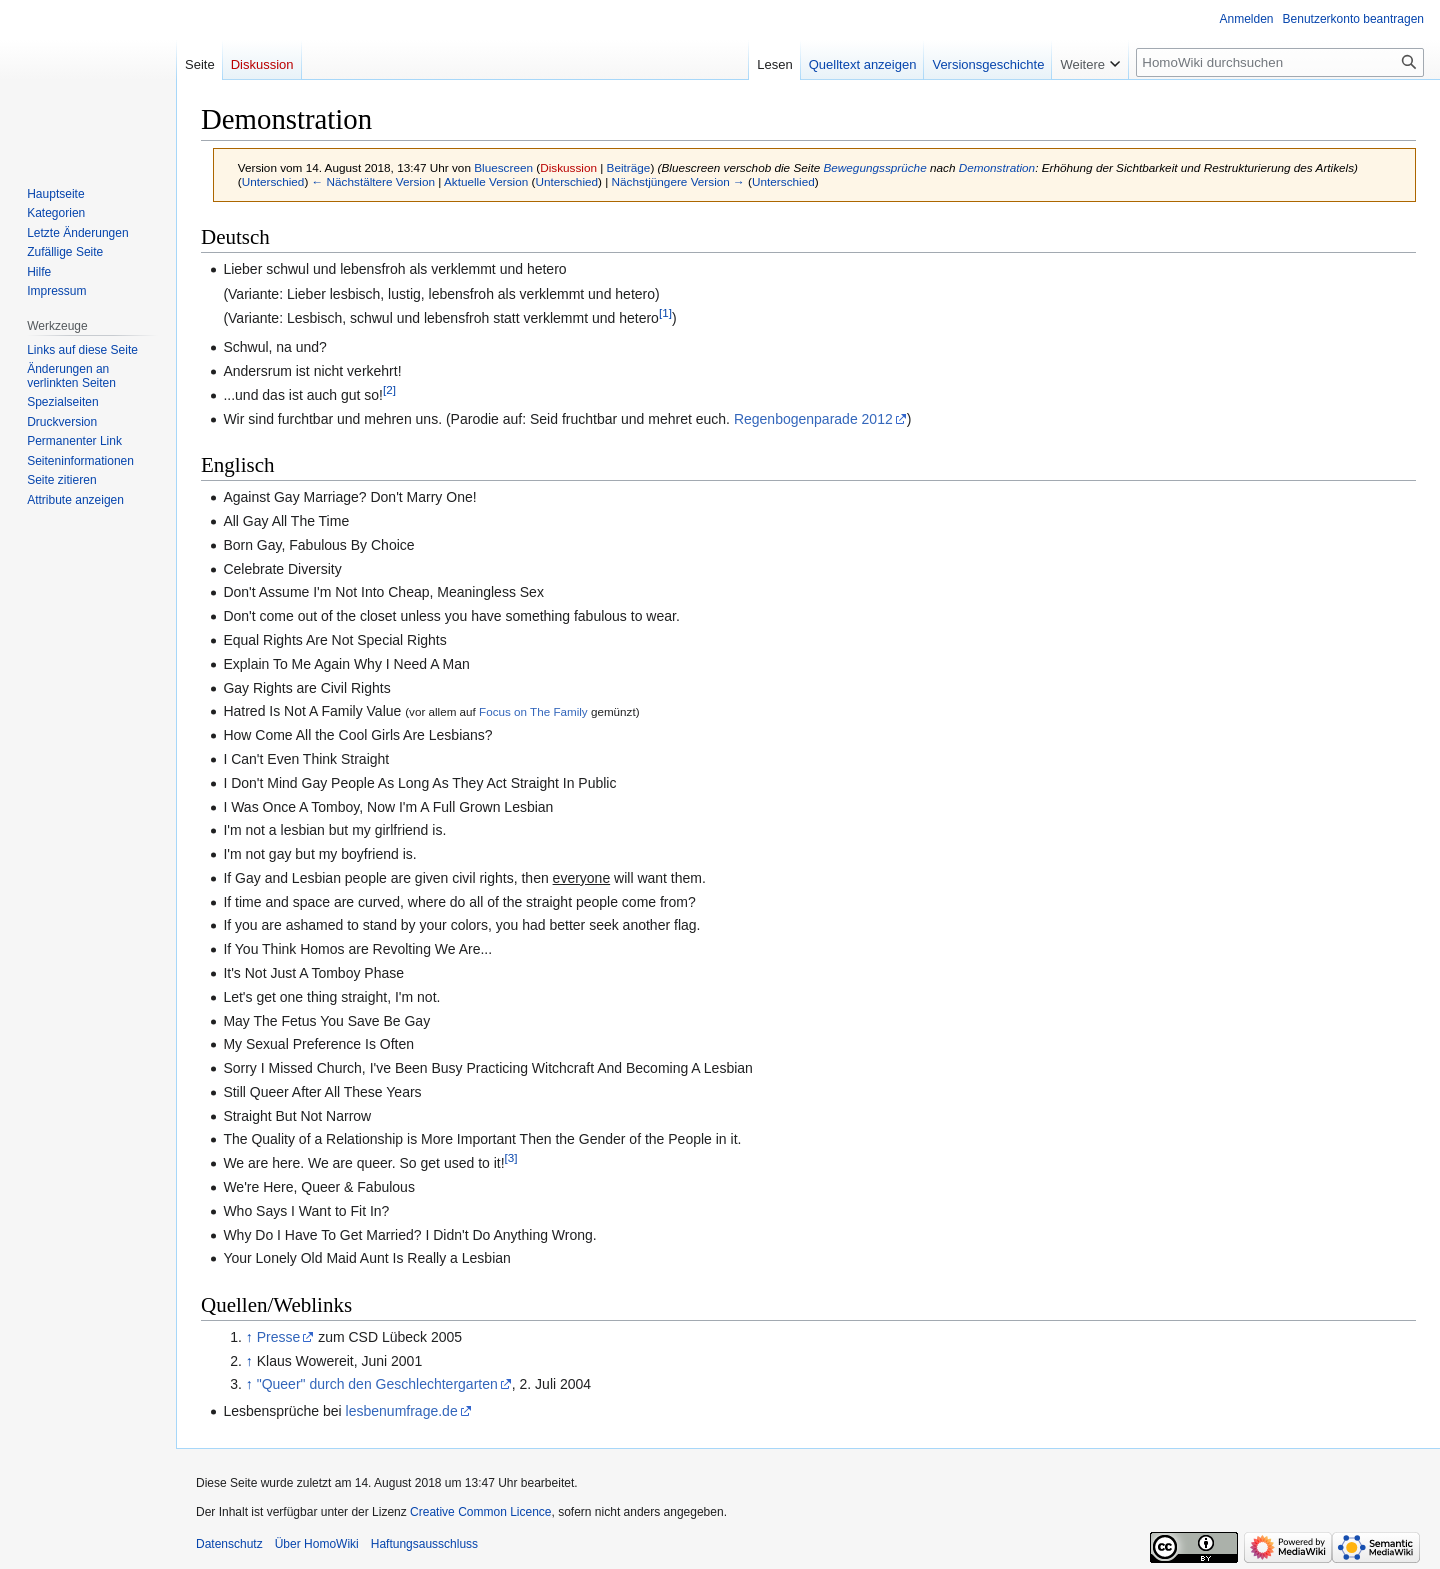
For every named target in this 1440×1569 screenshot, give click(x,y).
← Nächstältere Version (373, 181)
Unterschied (273, 181)
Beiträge (629, 167)
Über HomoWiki (317, 1544)
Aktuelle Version (486, 181)
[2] (389, 389)
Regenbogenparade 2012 (813, 419)
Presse (279, 1337)
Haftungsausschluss (424, 1544)
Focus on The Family (533, 711)
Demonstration (997, 167)
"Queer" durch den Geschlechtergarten (377, 1384)
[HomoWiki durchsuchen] (1280, 62)
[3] (511, 1158)
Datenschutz (229, 1544)
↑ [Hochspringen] (249, 1337)
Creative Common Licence (480, 1512)
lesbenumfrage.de (402, 1411)
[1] (665, 312)
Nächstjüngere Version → (678, 181)
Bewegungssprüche (874, 167)
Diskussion (568, 167)
